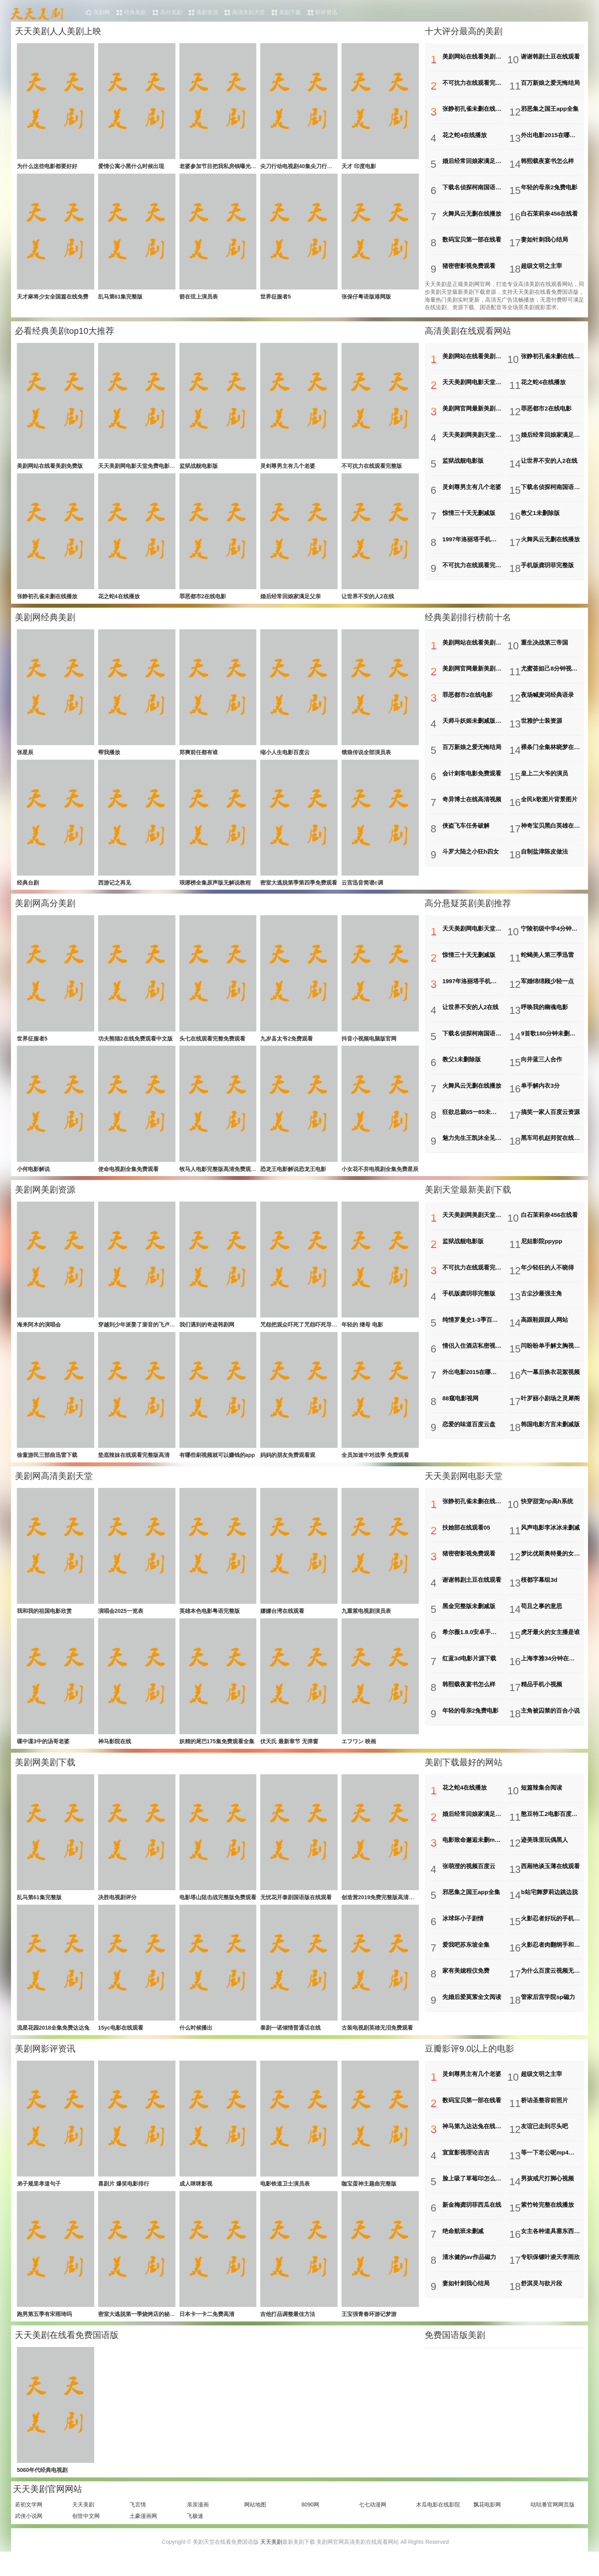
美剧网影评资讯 (45, 2062)
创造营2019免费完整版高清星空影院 (386, 1908)
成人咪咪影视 (195, 2197)
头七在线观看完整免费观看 (212, 1043)
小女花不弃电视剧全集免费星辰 (380, 1175)
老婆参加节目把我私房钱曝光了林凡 (223, 166)
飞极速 (195, 2532)
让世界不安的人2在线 (368, 598)
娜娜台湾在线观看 (282, 1620)
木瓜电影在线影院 (438, 2521)
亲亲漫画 (198, 2521)
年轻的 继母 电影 (362, 1331)
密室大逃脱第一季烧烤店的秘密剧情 (142, 2328)
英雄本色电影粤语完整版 (209, 1620)
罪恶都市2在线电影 (202, 598)
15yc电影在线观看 (120, 2040)
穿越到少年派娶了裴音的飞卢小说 (139, 1331)
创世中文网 (86, 2532)
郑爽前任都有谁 (198, 754)
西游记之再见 (114, 886)
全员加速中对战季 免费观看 (375, 1463)
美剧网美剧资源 (45, 1196)
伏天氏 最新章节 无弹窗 (289, 1751)
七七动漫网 (372, 2521)
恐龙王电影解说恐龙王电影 (293, 1175)
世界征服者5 (275, 298)
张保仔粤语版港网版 (366, 298)
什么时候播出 (195, 2040)
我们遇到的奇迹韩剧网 (206, 1331)
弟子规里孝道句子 (39, 2197)
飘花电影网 (487, 2521)
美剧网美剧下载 (45, 1773)
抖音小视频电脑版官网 (369, 1043)
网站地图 (255, 2521)
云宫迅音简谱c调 (362, 886)
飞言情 (138, 2521)
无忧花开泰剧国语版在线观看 (296, 1908)
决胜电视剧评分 (117, 1908)
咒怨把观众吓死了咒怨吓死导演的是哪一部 (312, 1331)
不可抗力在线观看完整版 (372, 466)
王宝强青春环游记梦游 (369, 2328)
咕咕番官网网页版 (553, 2521)
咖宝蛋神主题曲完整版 (369, 2197)
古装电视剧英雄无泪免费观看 (377, 2040)
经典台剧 (28, 886)
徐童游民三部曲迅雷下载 (47, 1463)
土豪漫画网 (143, 2532)
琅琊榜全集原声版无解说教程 (215, 886)
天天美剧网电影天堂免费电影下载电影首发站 (153, 466)
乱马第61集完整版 (120, 298)
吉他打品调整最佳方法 (287, 2328)
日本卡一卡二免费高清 (206, 2328)
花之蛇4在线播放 (119, 598)
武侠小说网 (28, 2532)
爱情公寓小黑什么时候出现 (131, 166)
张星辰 (25, 754)
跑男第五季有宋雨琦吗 (44, 2328)
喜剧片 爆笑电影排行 (123, 2197)
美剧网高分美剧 (45, 908)
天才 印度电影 (359, 166)
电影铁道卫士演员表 (285, 2197)
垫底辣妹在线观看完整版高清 (134, 1463)
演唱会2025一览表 (120, 1620)
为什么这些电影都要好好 (47, 166)
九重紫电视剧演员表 (366, 1620)
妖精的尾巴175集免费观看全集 (216, 1751)
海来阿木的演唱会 (39, 1331)
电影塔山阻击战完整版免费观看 (217, 1908)
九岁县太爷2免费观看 (286, 1043)
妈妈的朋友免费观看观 (287, 1463)
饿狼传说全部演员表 (366, 754)
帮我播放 (109, 754)
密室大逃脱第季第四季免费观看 (298, 886)
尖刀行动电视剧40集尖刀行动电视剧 (304, 166)
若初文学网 (28, 2521)
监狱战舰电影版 (198, 466)
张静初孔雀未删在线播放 (47, 598)
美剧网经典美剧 (45, 619)
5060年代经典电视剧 (42, 2486)
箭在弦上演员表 (198, 298)
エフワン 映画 (359, 1751)
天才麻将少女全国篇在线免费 (52, 298)
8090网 (310, 2521)
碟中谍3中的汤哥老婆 (43, 1751)
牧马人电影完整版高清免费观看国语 (223, 1175)
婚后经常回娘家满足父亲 (290, 598)
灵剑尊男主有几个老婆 (287, 466)
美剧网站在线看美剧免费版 (50, 466)
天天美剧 (83, 2521)
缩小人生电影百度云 (285, 754)
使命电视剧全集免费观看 (128, 1175)
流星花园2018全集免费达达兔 (53, 2040)
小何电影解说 (33, 1175)
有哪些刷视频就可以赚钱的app (217, 1463)
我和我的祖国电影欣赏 (44, 1620)
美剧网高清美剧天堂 (54, 1485)
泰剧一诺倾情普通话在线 (290, 2040)
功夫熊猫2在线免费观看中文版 (135, 1043)
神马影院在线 (114, 1751)
